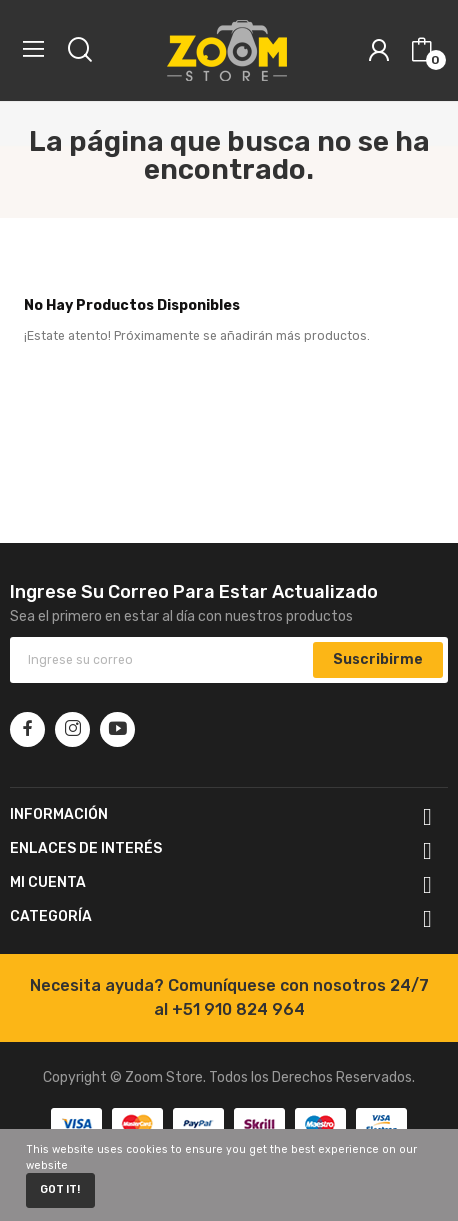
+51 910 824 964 (238, 1009)
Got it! (60, 1189)
